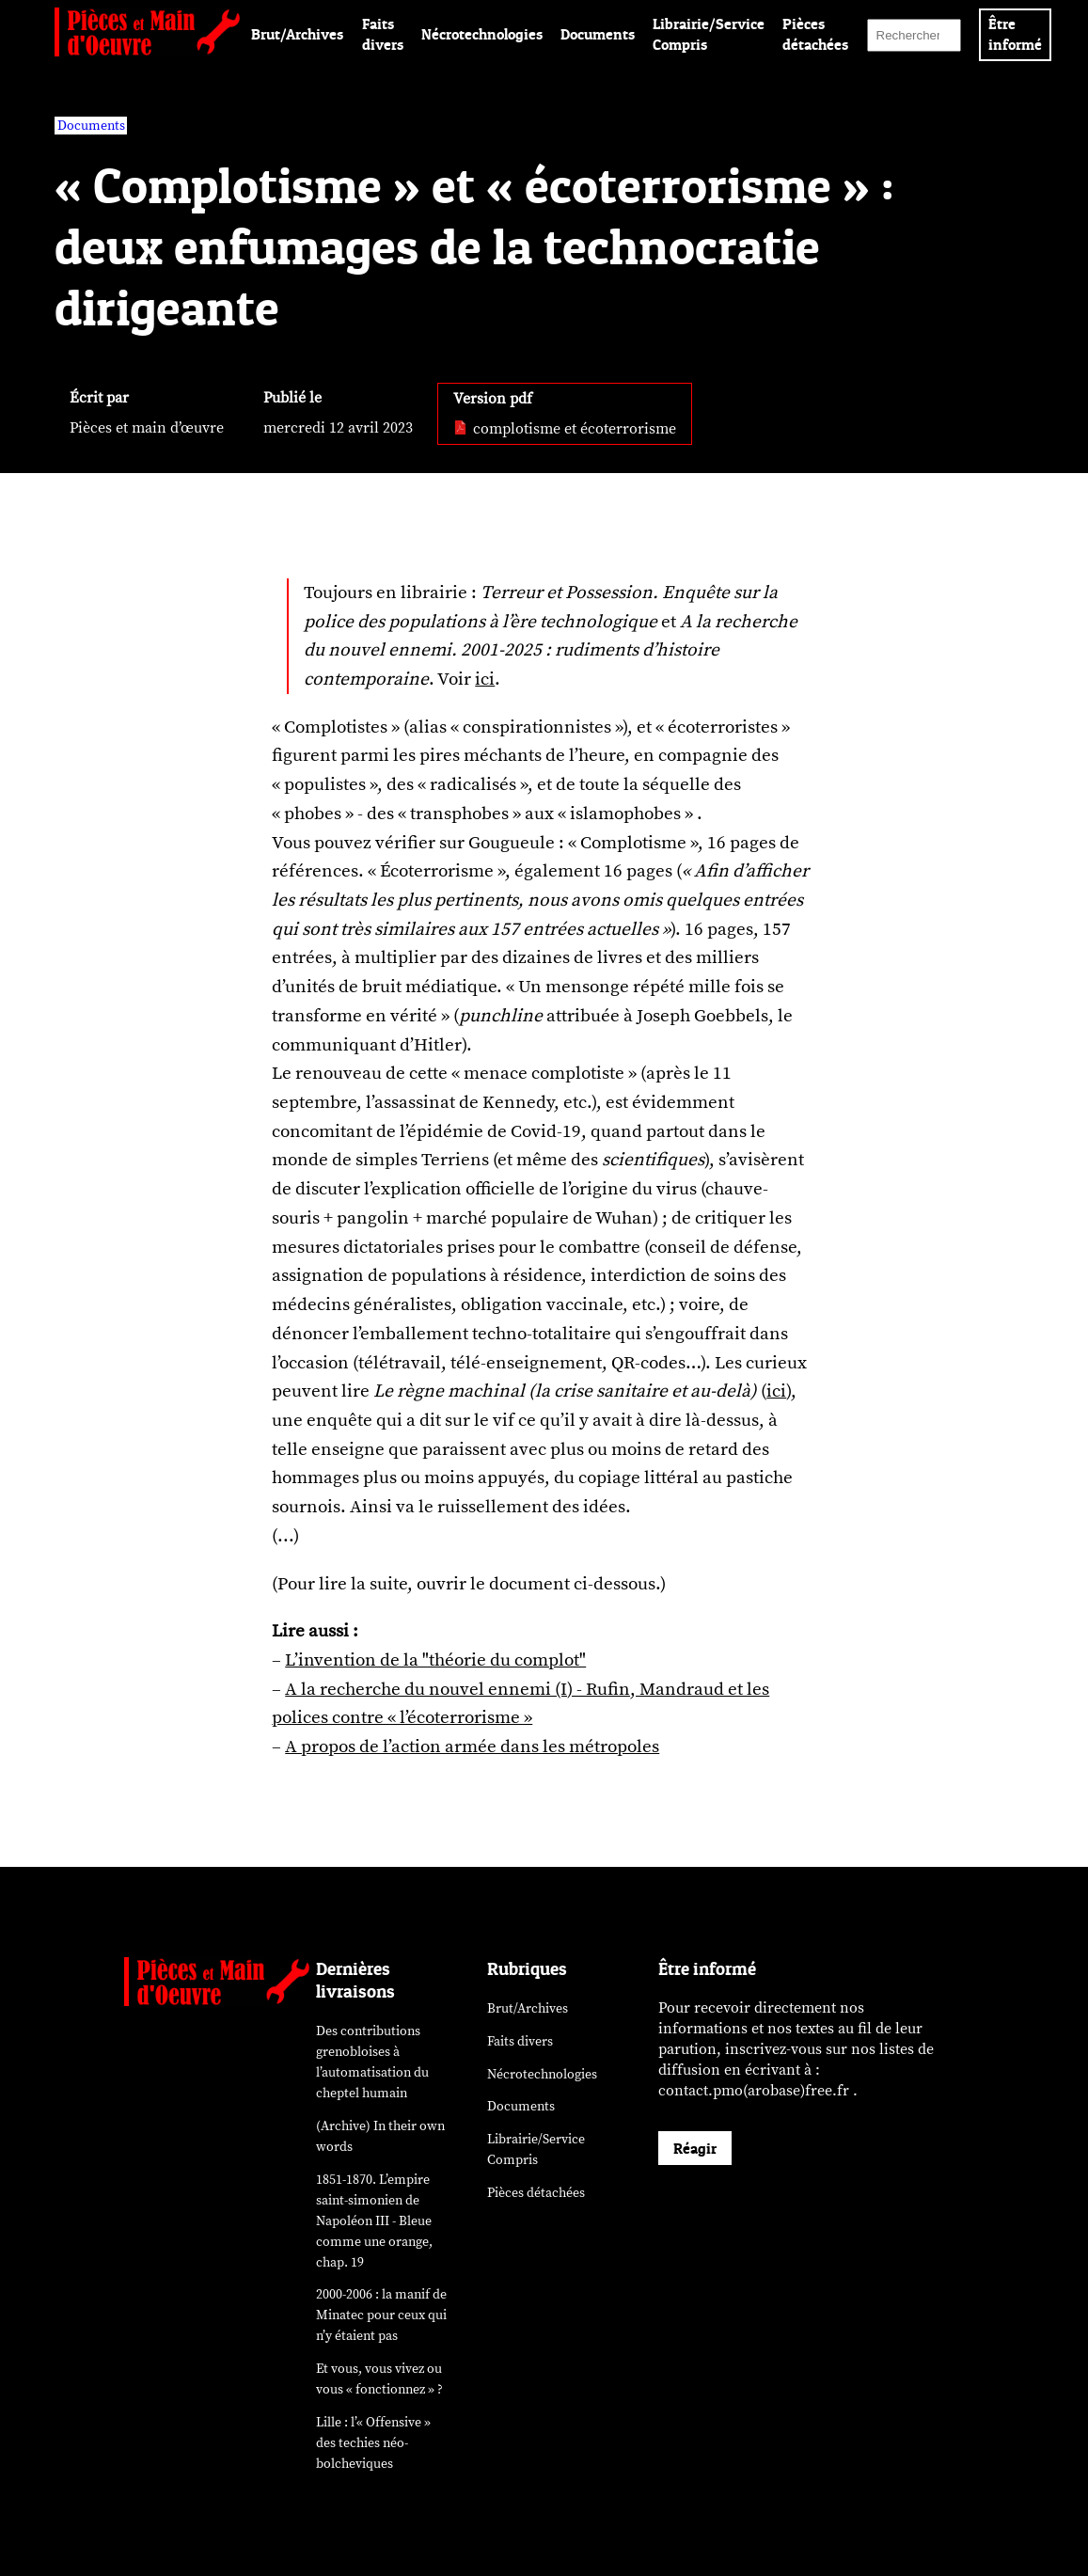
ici (485, 679)
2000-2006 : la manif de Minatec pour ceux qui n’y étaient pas (381, 2315)
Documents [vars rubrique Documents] (91, 125)
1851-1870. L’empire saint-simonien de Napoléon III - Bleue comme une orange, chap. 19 (374, 2221)
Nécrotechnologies (482, 33)
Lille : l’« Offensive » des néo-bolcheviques (373, 2443)
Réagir (695, 2148)
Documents (597, 33)
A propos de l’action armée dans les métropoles (472, 1746)
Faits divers (520, 2041)
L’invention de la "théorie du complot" (435, 1660)
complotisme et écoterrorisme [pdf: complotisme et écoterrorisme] (564, 429)
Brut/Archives (297, 33)
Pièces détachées (536, 2193)
